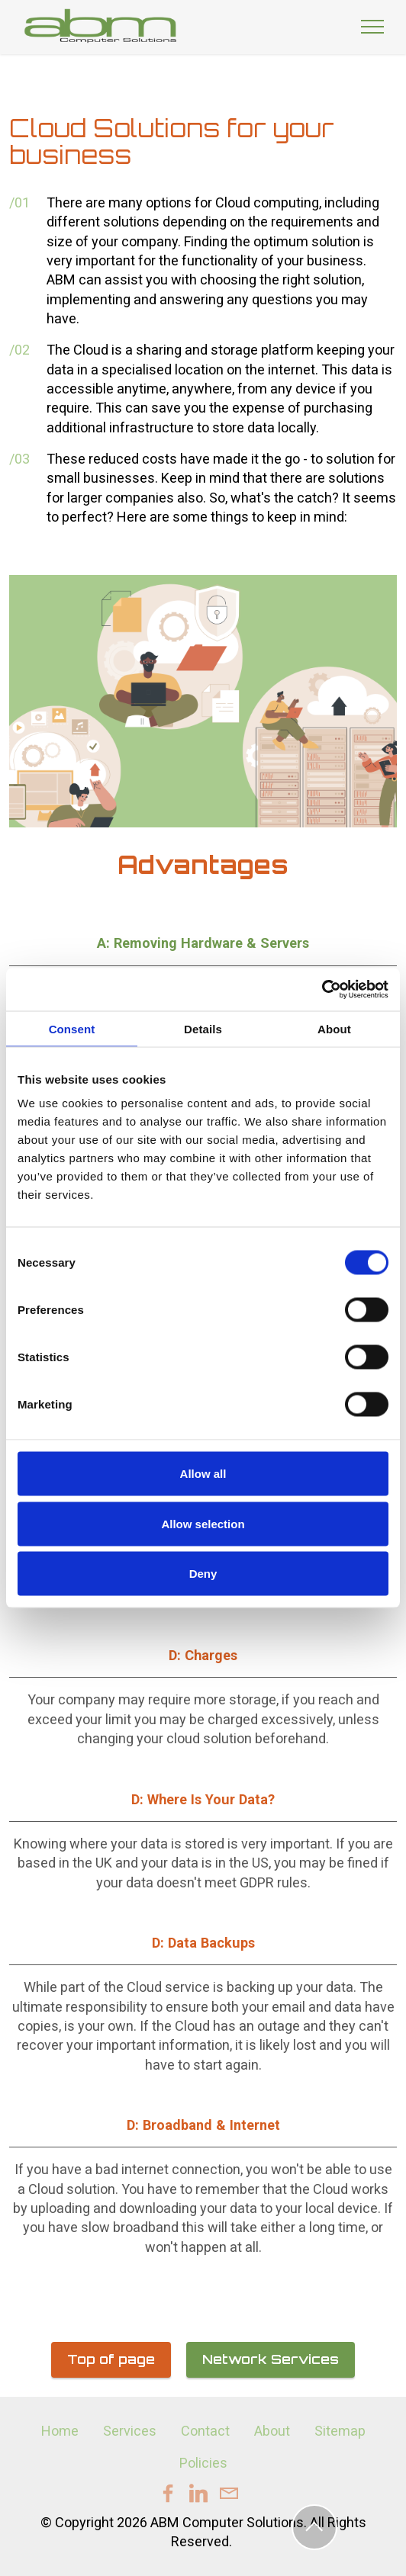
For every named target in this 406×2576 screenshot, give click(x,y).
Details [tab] (203, 1028)
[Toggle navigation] (373, 26)
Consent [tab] (72, 1028)
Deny (203, 1573)
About (272, 2431)
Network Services (270, 2359)
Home (60, 2431)
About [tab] (334, 1028)
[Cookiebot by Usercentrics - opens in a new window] (321, 990)
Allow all (203, 1473)
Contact (205, 2431)
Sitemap (340, 2431)
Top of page (111, 2359)
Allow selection (202, 1523)
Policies (203, 2463)
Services (129, 2431)
